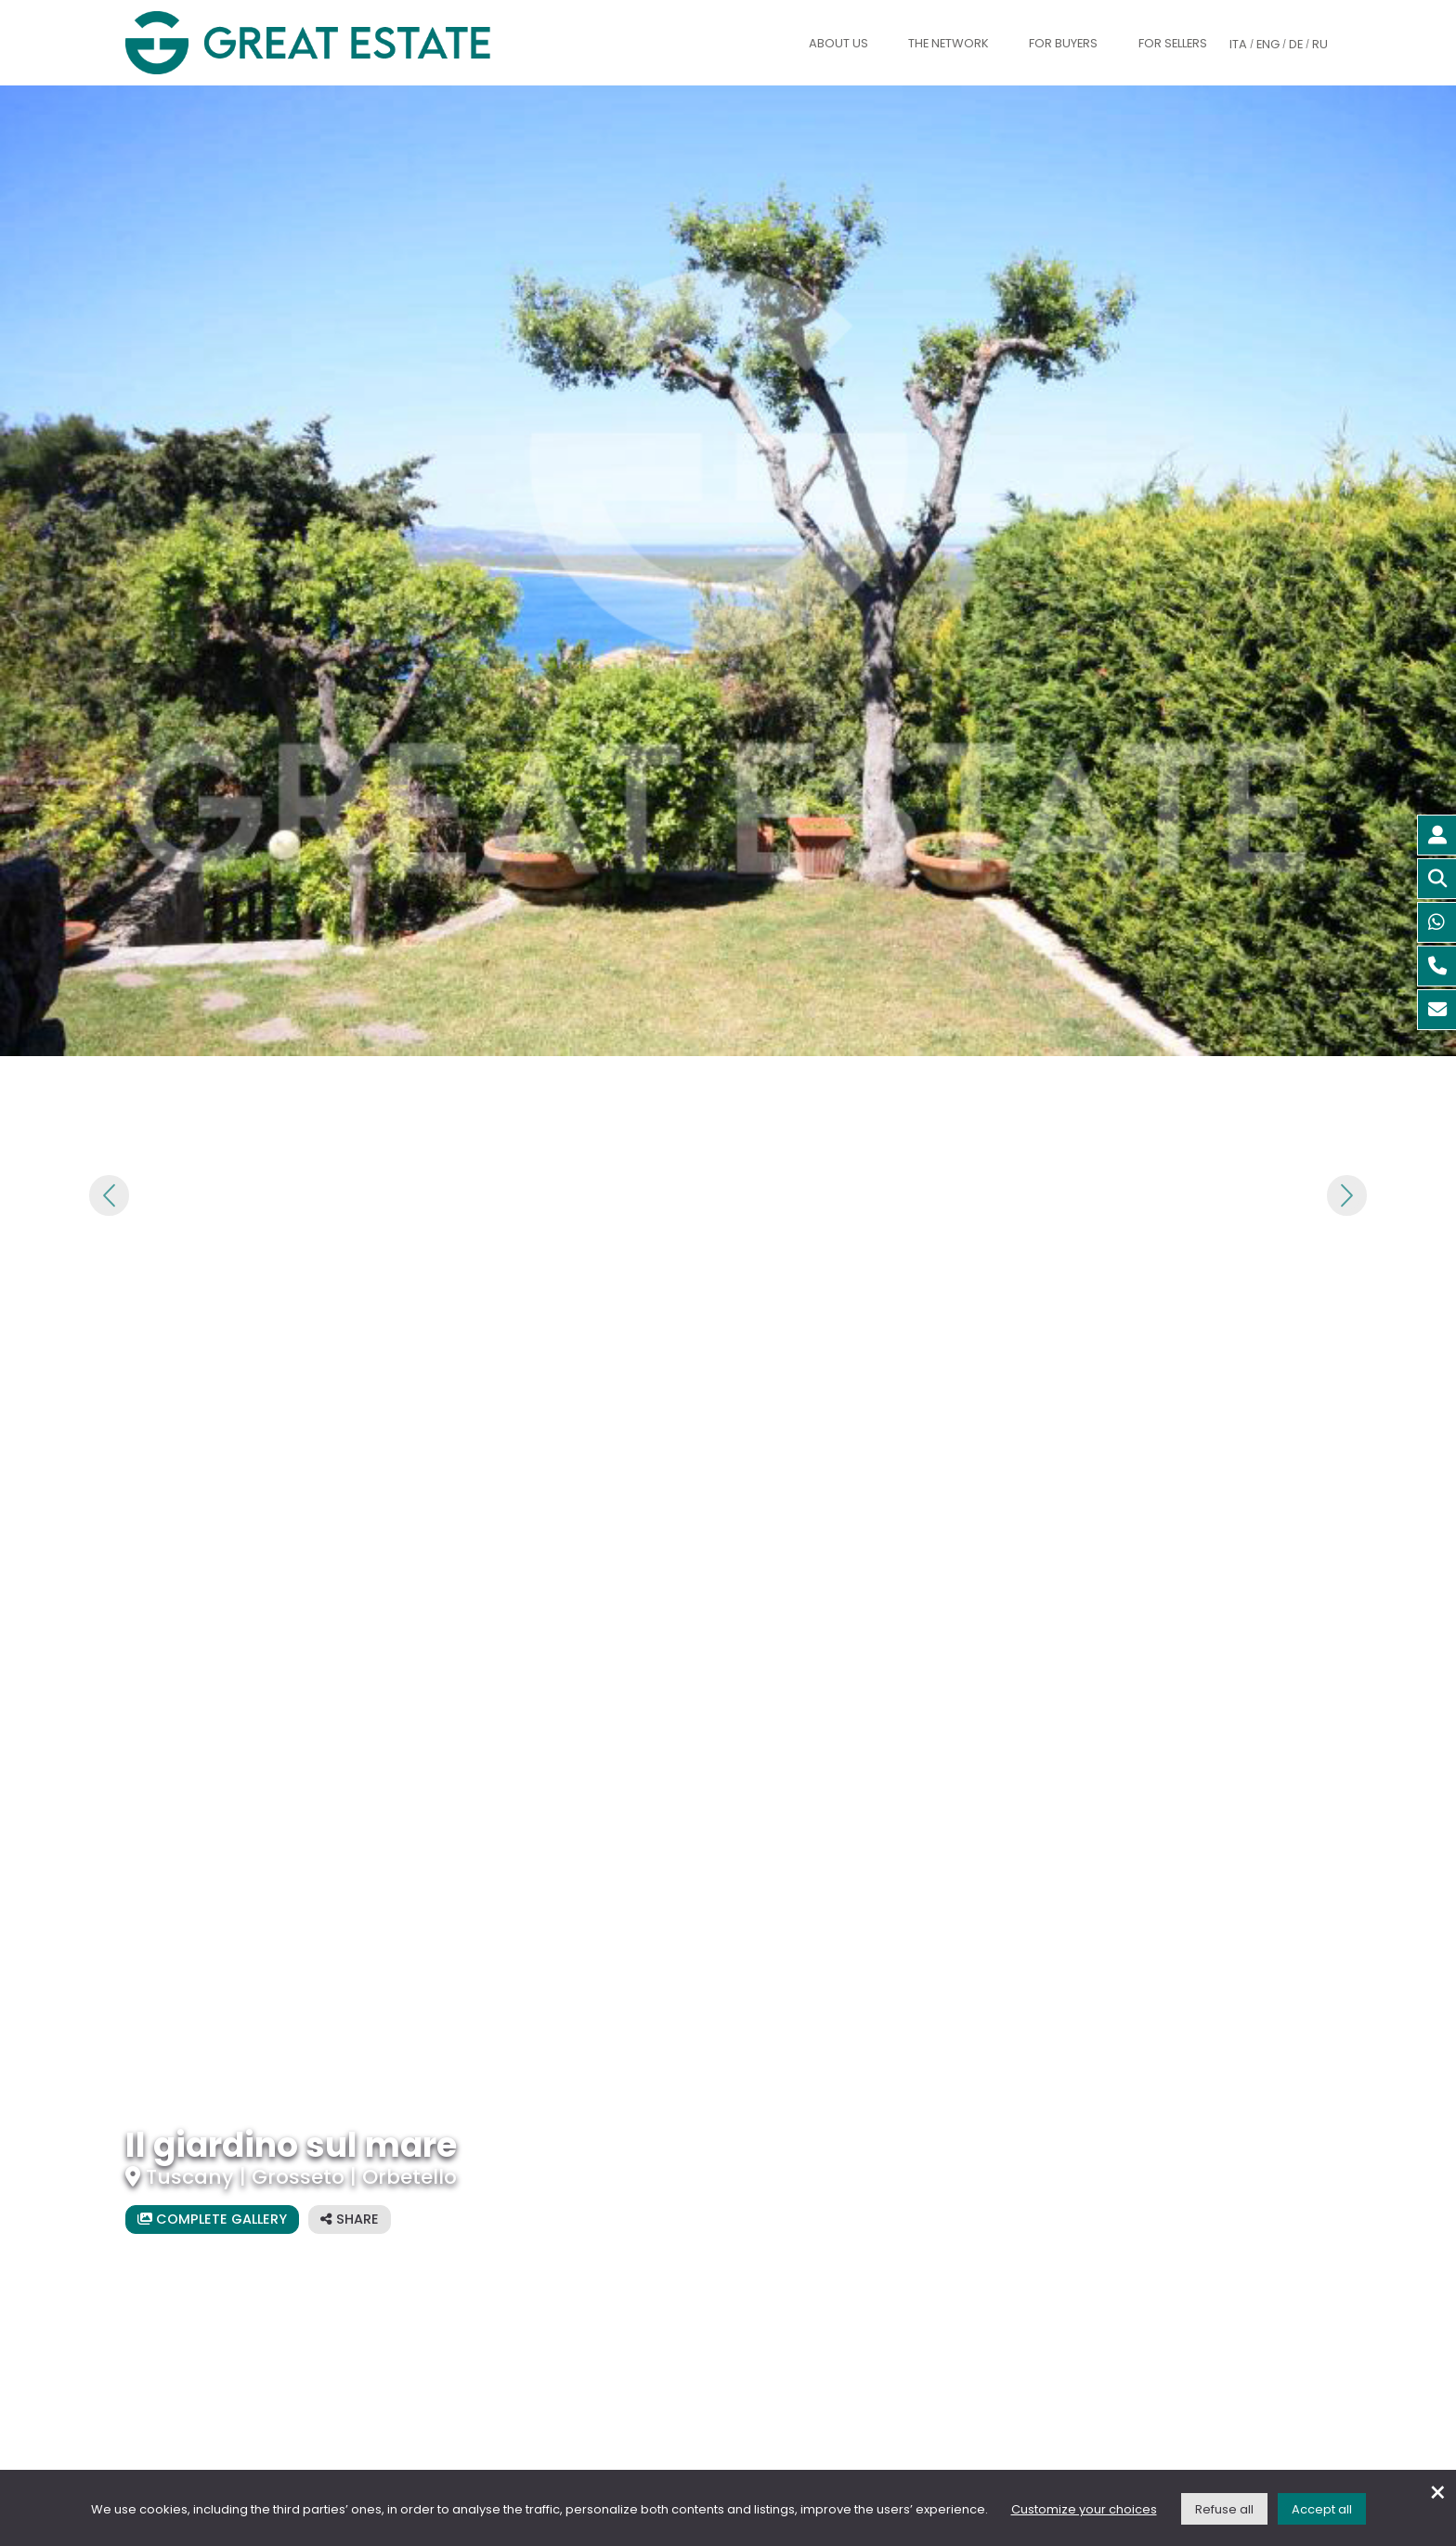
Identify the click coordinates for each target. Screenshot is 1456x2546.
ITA (1238, 44)
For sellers (1172, 43)
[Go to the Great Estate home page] (345, 43)
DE (1296, 44)
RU (1320, 44)
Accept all (1322, 2509)
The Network (948, 43)
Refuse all (1224, 2509)
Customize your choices (1084, 2509)
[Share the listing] (349, 2219)
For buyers (1063, 43)
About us (838, 43)
